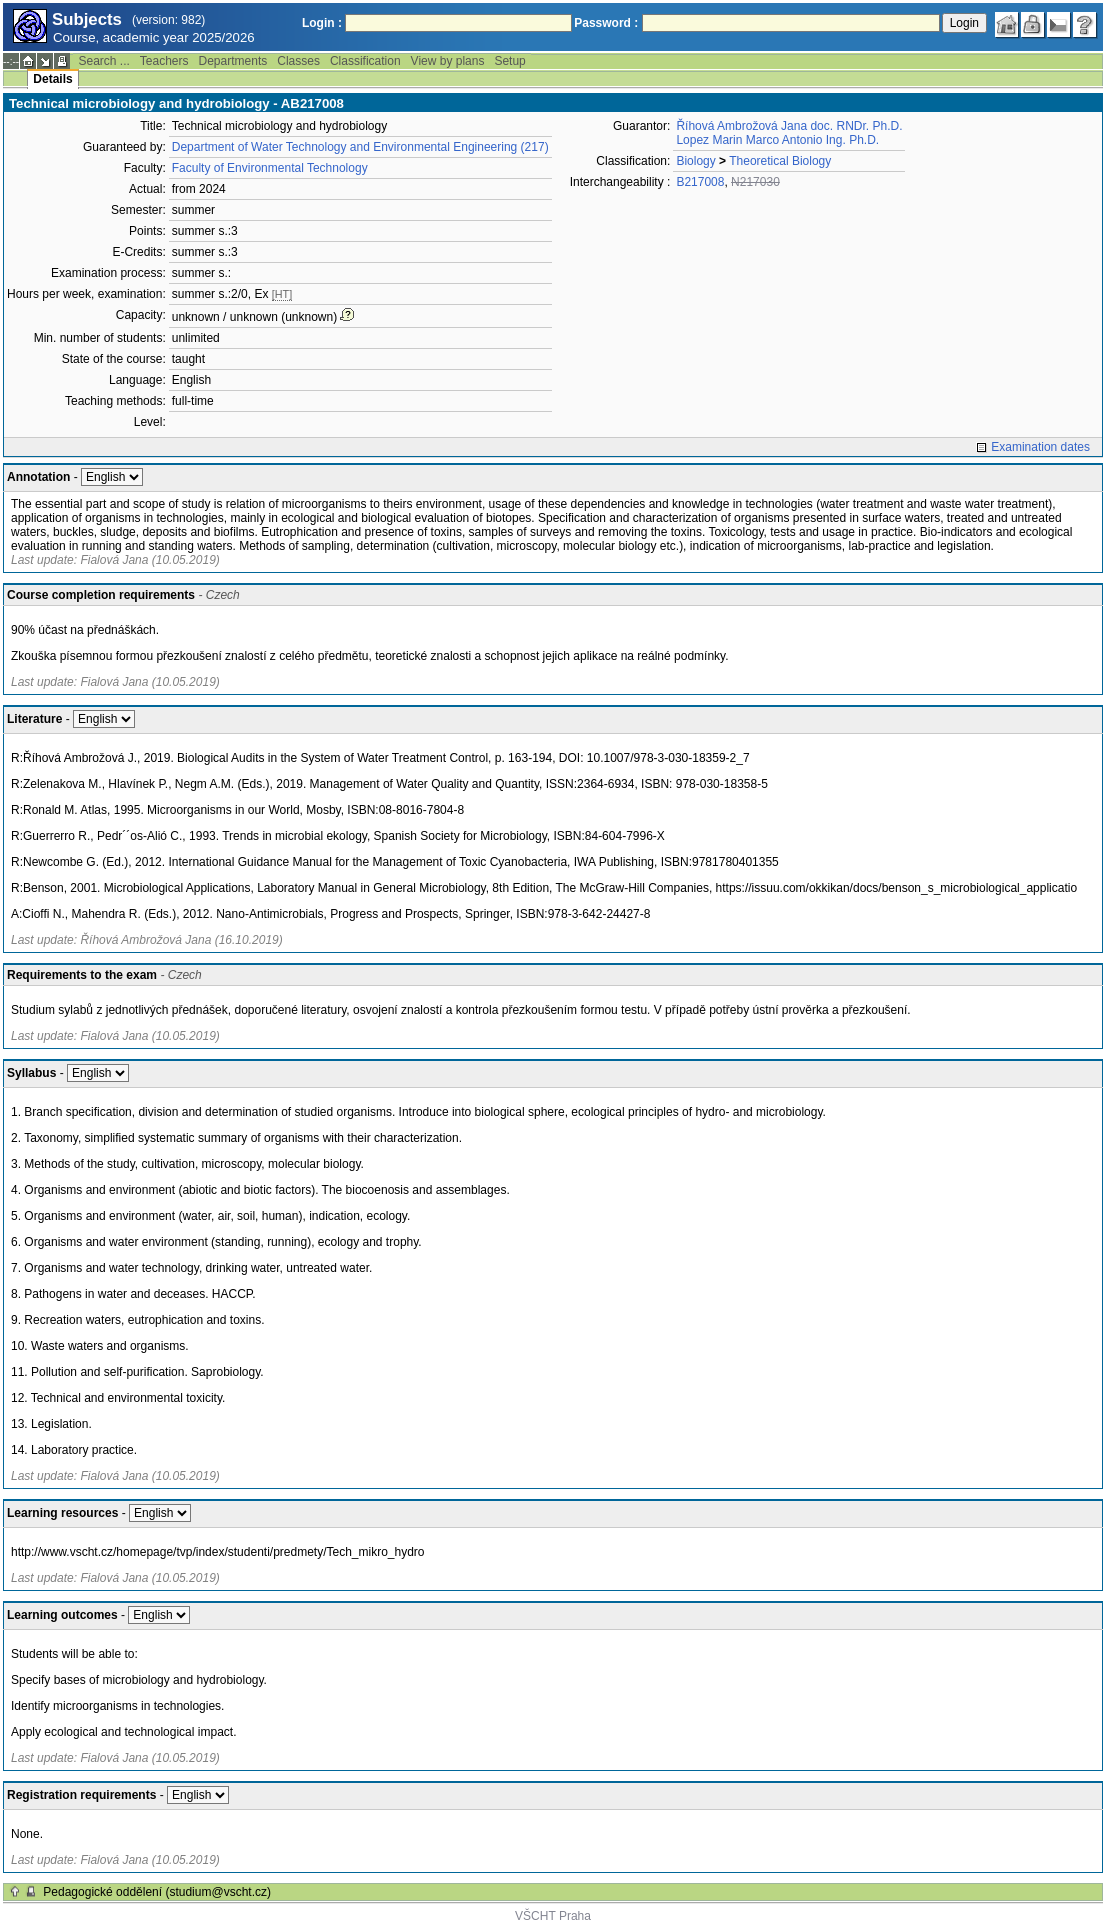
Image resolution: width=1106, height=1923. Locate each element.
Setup (509, 61)
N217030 (755, 182)
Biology (695, 161)
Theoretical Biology (780, 161)
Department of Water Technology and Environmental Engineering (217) (360, 147)
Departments (233, 61)
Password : (606, 23)
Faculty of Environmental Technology (270, 168)
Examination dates (1040, 447)
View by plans (448, 61)
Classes (298, 61)
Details (52, 79)
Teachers (164, 61)
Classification (365, 61)
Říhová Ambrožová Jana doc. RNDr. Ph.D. (789, 126)
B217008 (700, 182)
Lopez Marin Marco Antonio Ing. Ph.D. (777, 140)
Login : (322, 23)
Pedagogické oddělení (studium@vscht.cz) (157, 1892)
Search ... (103, 61)
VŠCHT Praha (553, 1916)
